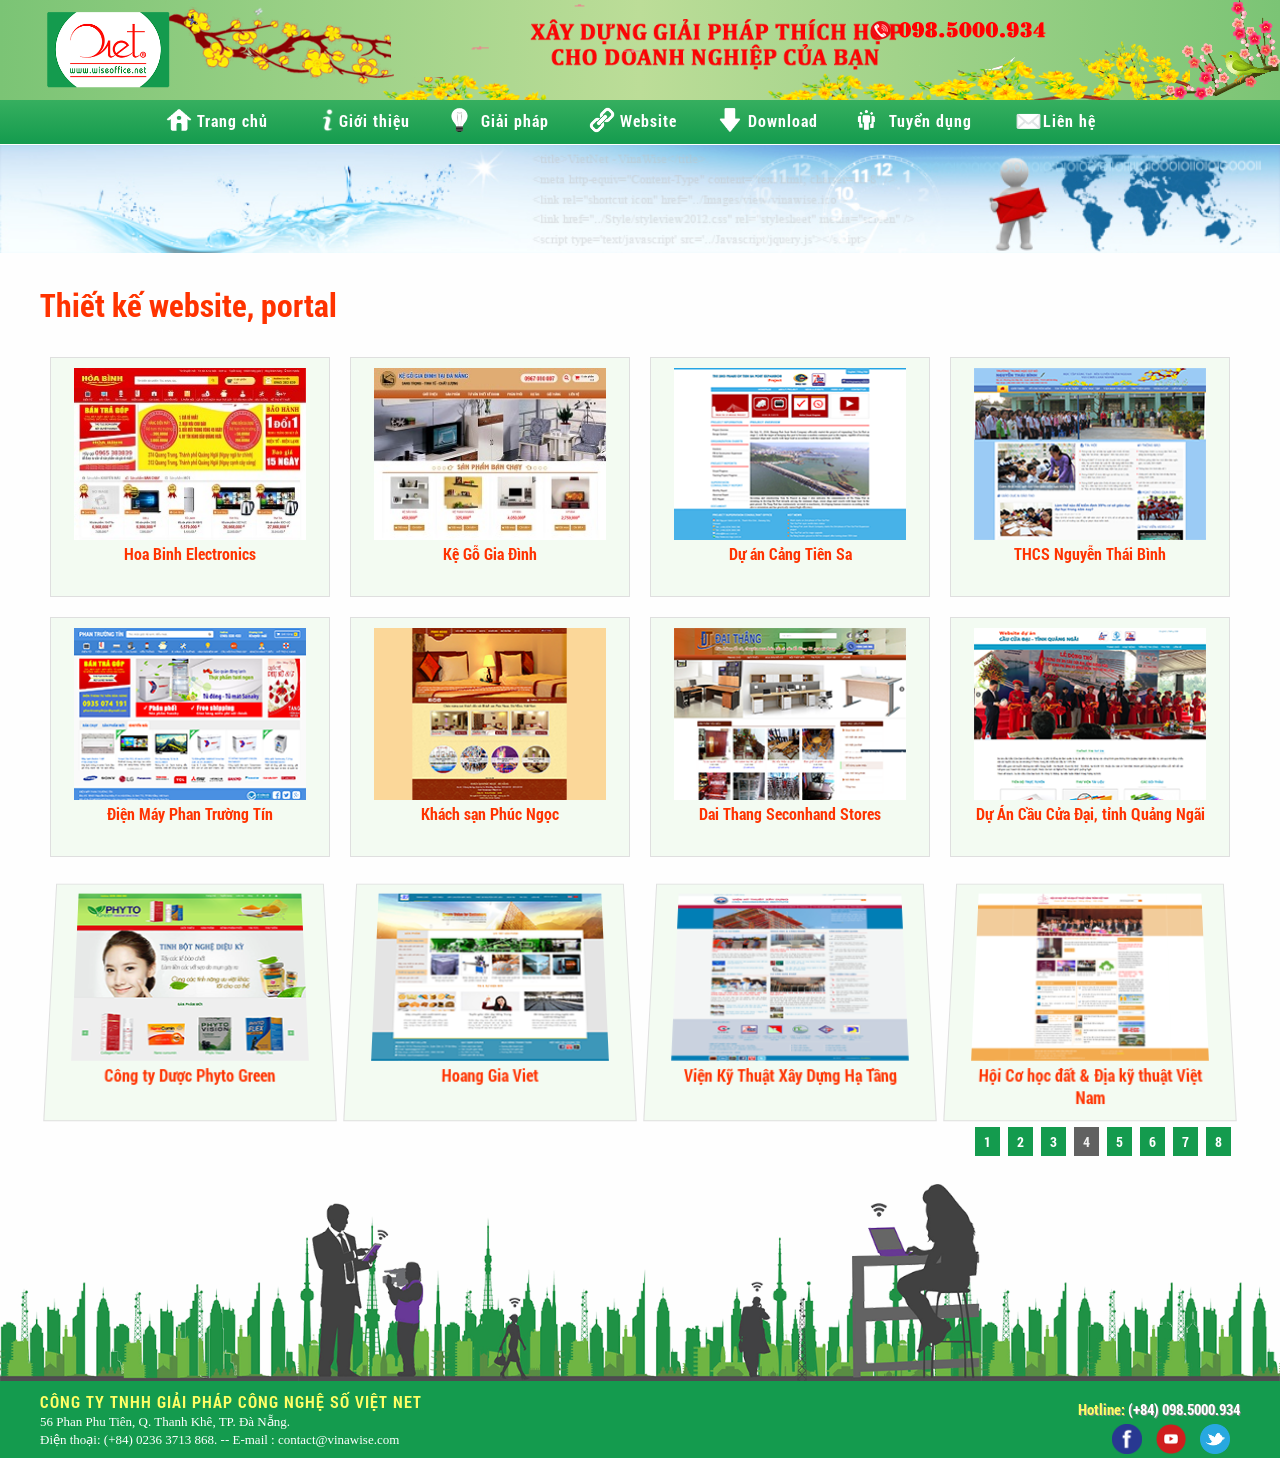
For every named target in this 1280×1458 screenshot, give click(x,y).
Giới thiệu (374, 120)
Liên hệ (1069, 120)
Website (648, 120)
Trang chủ (232, 120)
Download (783, 120)
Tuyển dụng (930, 120)
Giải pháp (515, 120)
